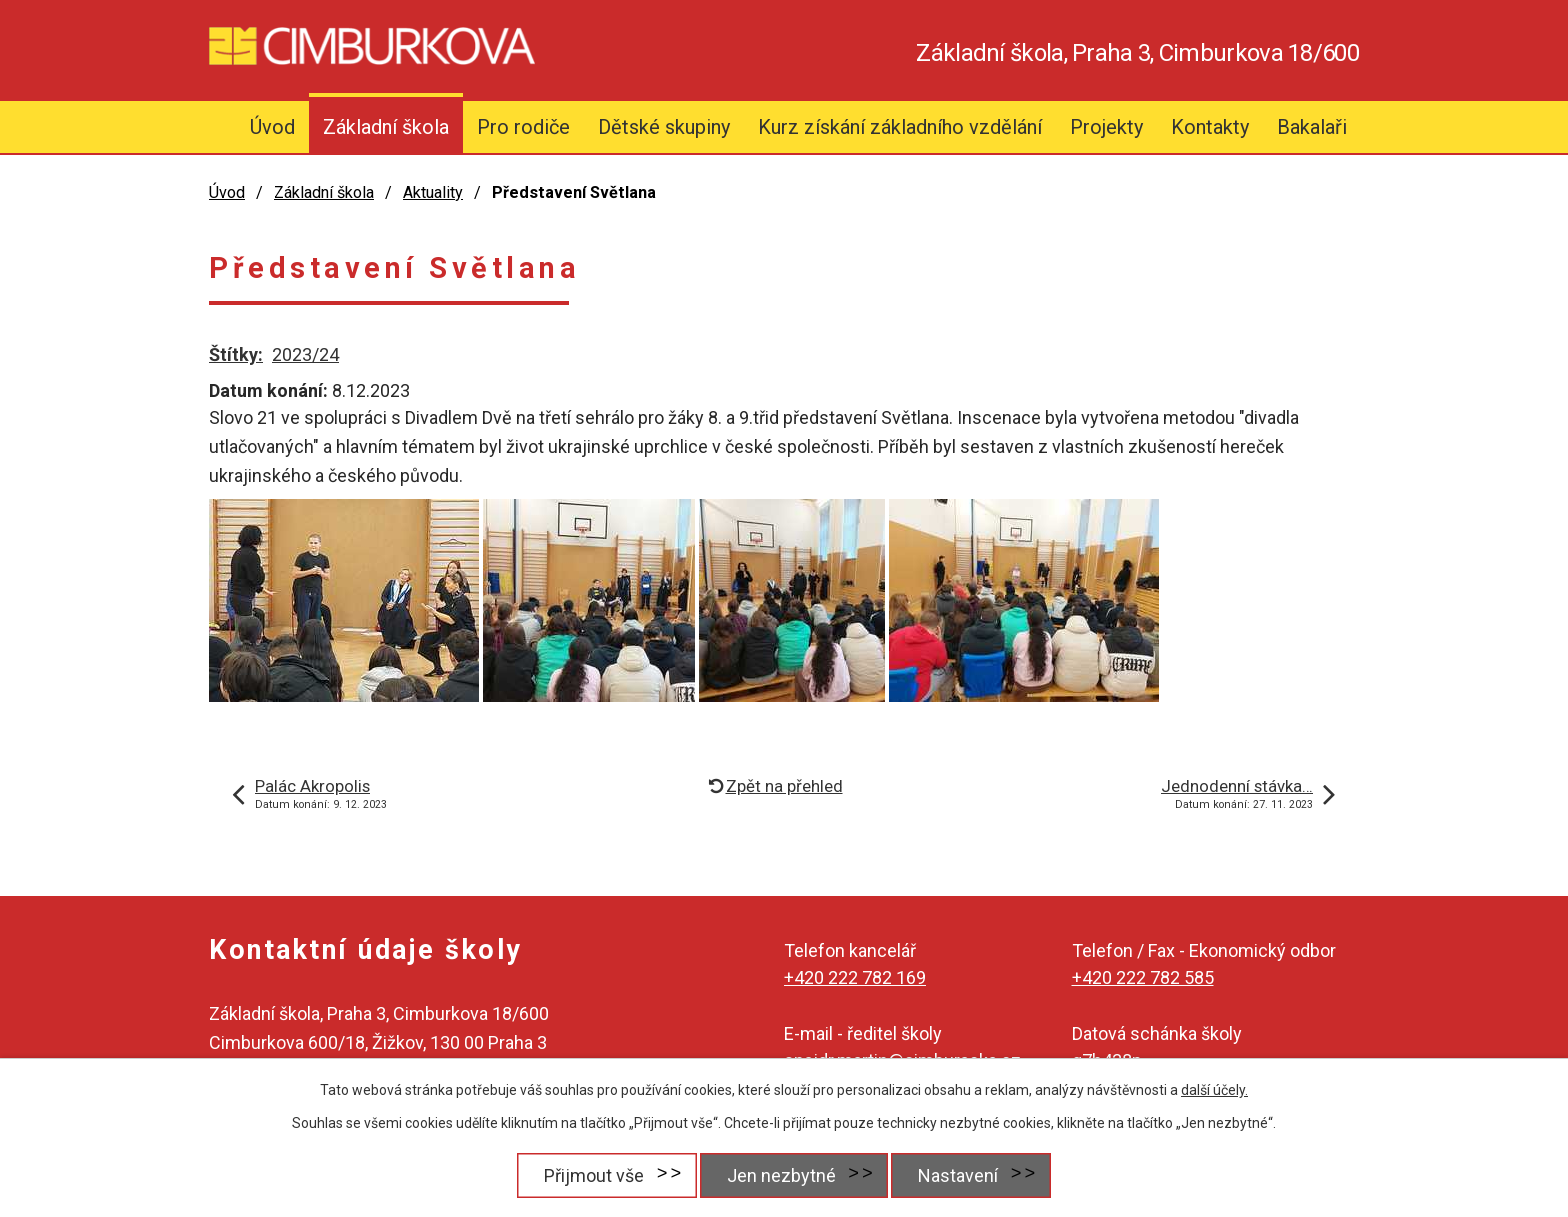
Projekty (1106, 127)
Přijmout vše (592, 1175)
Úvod (272, 127)
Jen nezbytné (780, 1175)
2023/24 (305, 354)
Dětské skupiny (664, 127)
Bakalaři (1312, 127)
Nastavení (959, 1175)
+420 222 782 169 (855, 977)
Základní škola (386, 127)
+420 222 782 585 (1143, 977)
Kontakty (1210, 127)
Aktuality (433, 192)
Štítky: (236, 354)
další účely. (1214, 1090)
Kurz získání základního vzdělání (900, 127)
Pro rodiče (523, 127)
